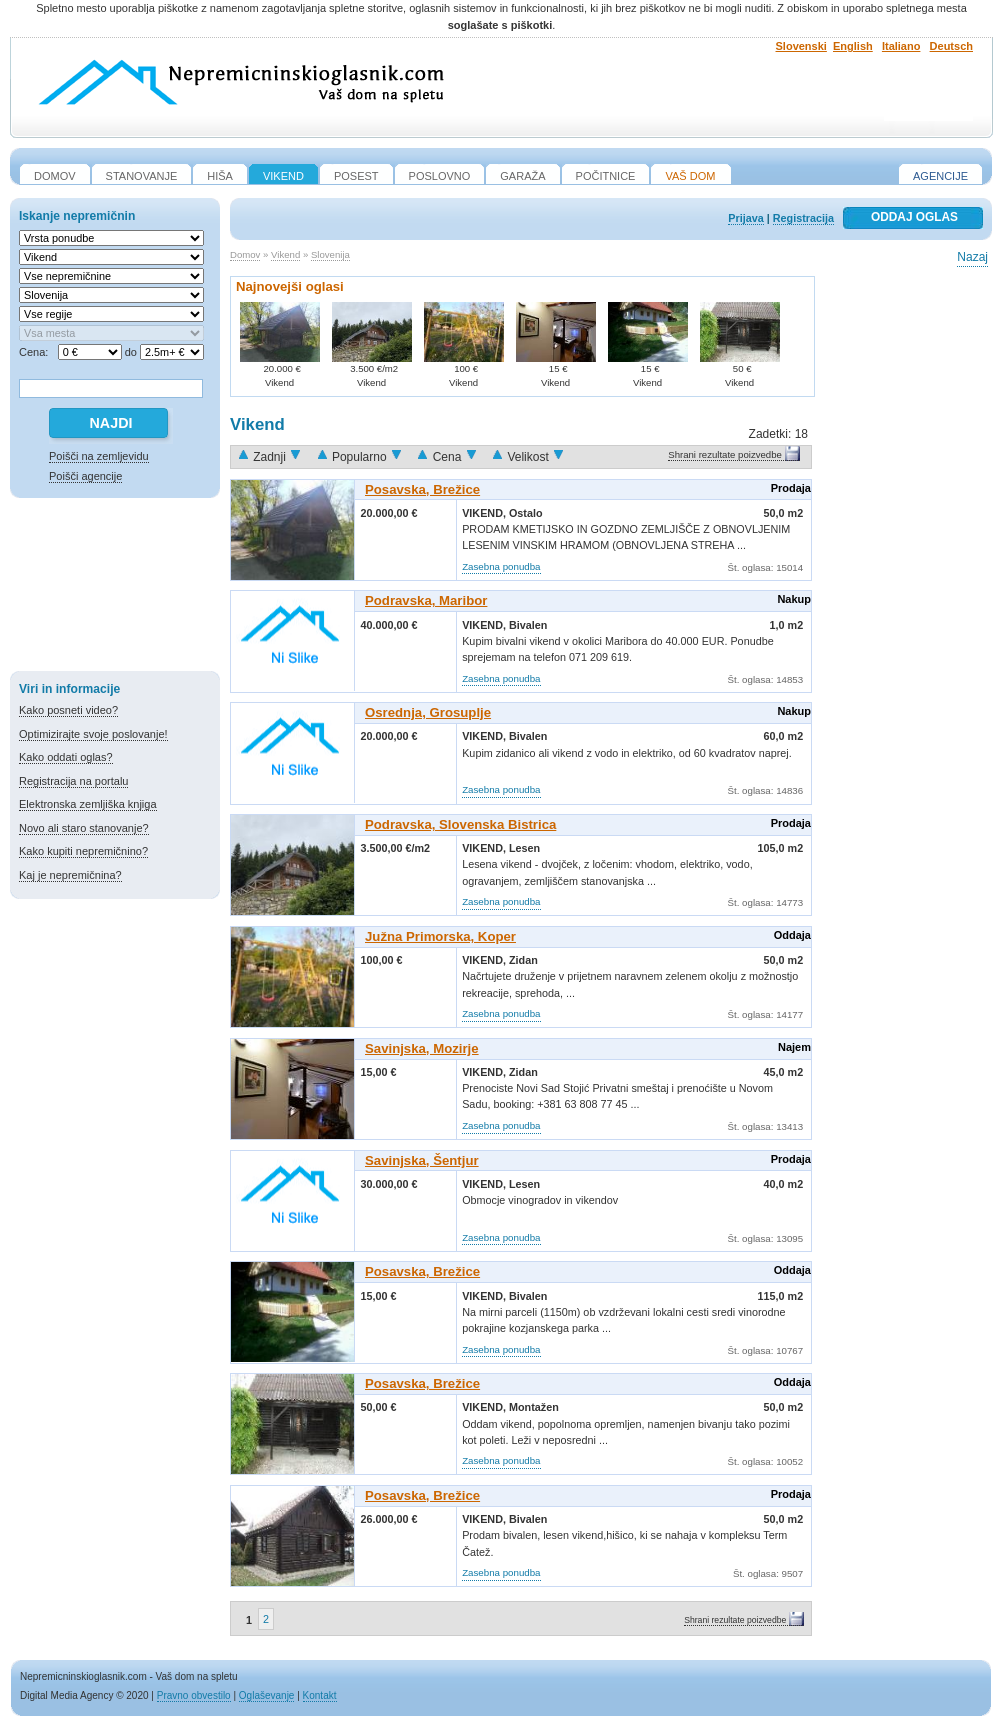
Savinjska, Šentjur (422, 1160)
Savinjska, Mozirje (422, 1048)
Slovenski (801, 46)
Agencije (940, 176)
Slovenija (330, 254)
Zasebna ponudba (501, 566)
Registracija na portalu (73, 781)
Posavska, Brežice (422, 489)
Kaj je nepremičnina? (70, 875)
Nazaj (972, 257)
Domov (245, 254)
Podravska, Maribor (426, 600)
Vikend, (485, 513)
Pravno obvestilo (194, 1695)
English (853, 46)
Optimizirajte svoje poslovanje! (93, 734)
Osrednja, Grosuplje (428, 712)
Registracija (803, 218)
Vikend (285, 254)
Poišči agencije (85, 476)
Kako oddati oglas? (66, 757)
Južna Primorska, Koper (440, 936)
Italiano (901, 46)
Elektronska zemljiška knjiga (88, 804)
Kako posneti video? (68, 710)
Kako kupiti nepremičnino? (83, 851)
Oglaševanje (267, 1695)
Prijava (745, 218)
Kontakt (320, 1695)
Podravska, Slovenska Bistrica (460, 824)
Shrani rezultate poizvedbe (725, 454)
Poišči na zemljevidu (99, 456)
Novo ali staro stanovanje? (84, 828)
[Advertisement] (115, 588)
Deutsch (951, 46)
